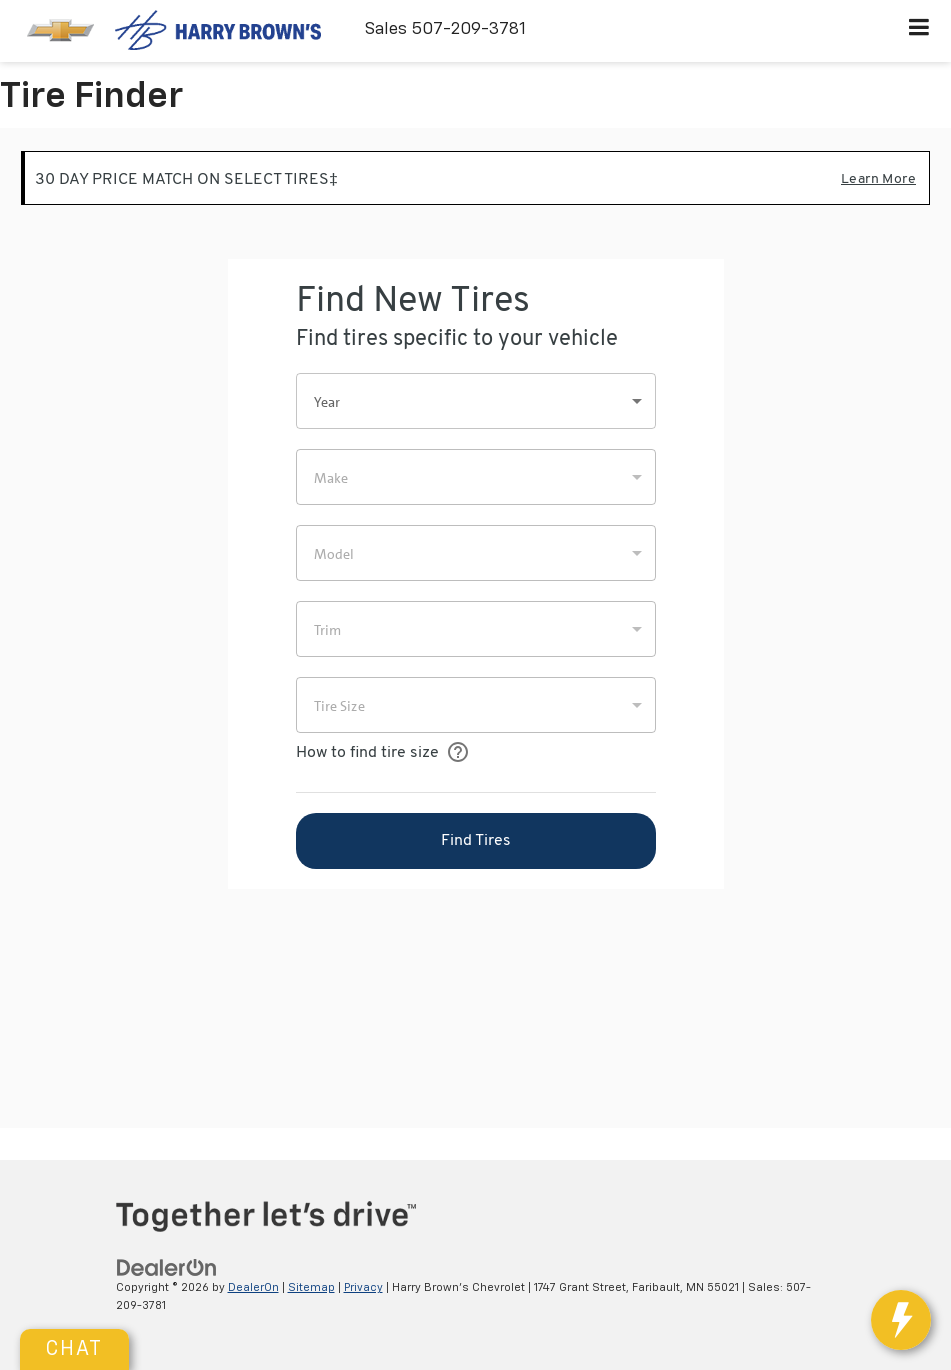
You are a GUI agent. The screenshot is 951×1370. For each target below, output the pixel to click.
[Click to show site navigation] (919, 31)
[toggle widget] (901, 1320)
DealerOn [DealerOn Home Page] (253, 1287)
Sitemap (311, 1287)
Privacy (363, 1287)
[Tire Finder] (475, 628)
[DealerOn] (167, 1267)
